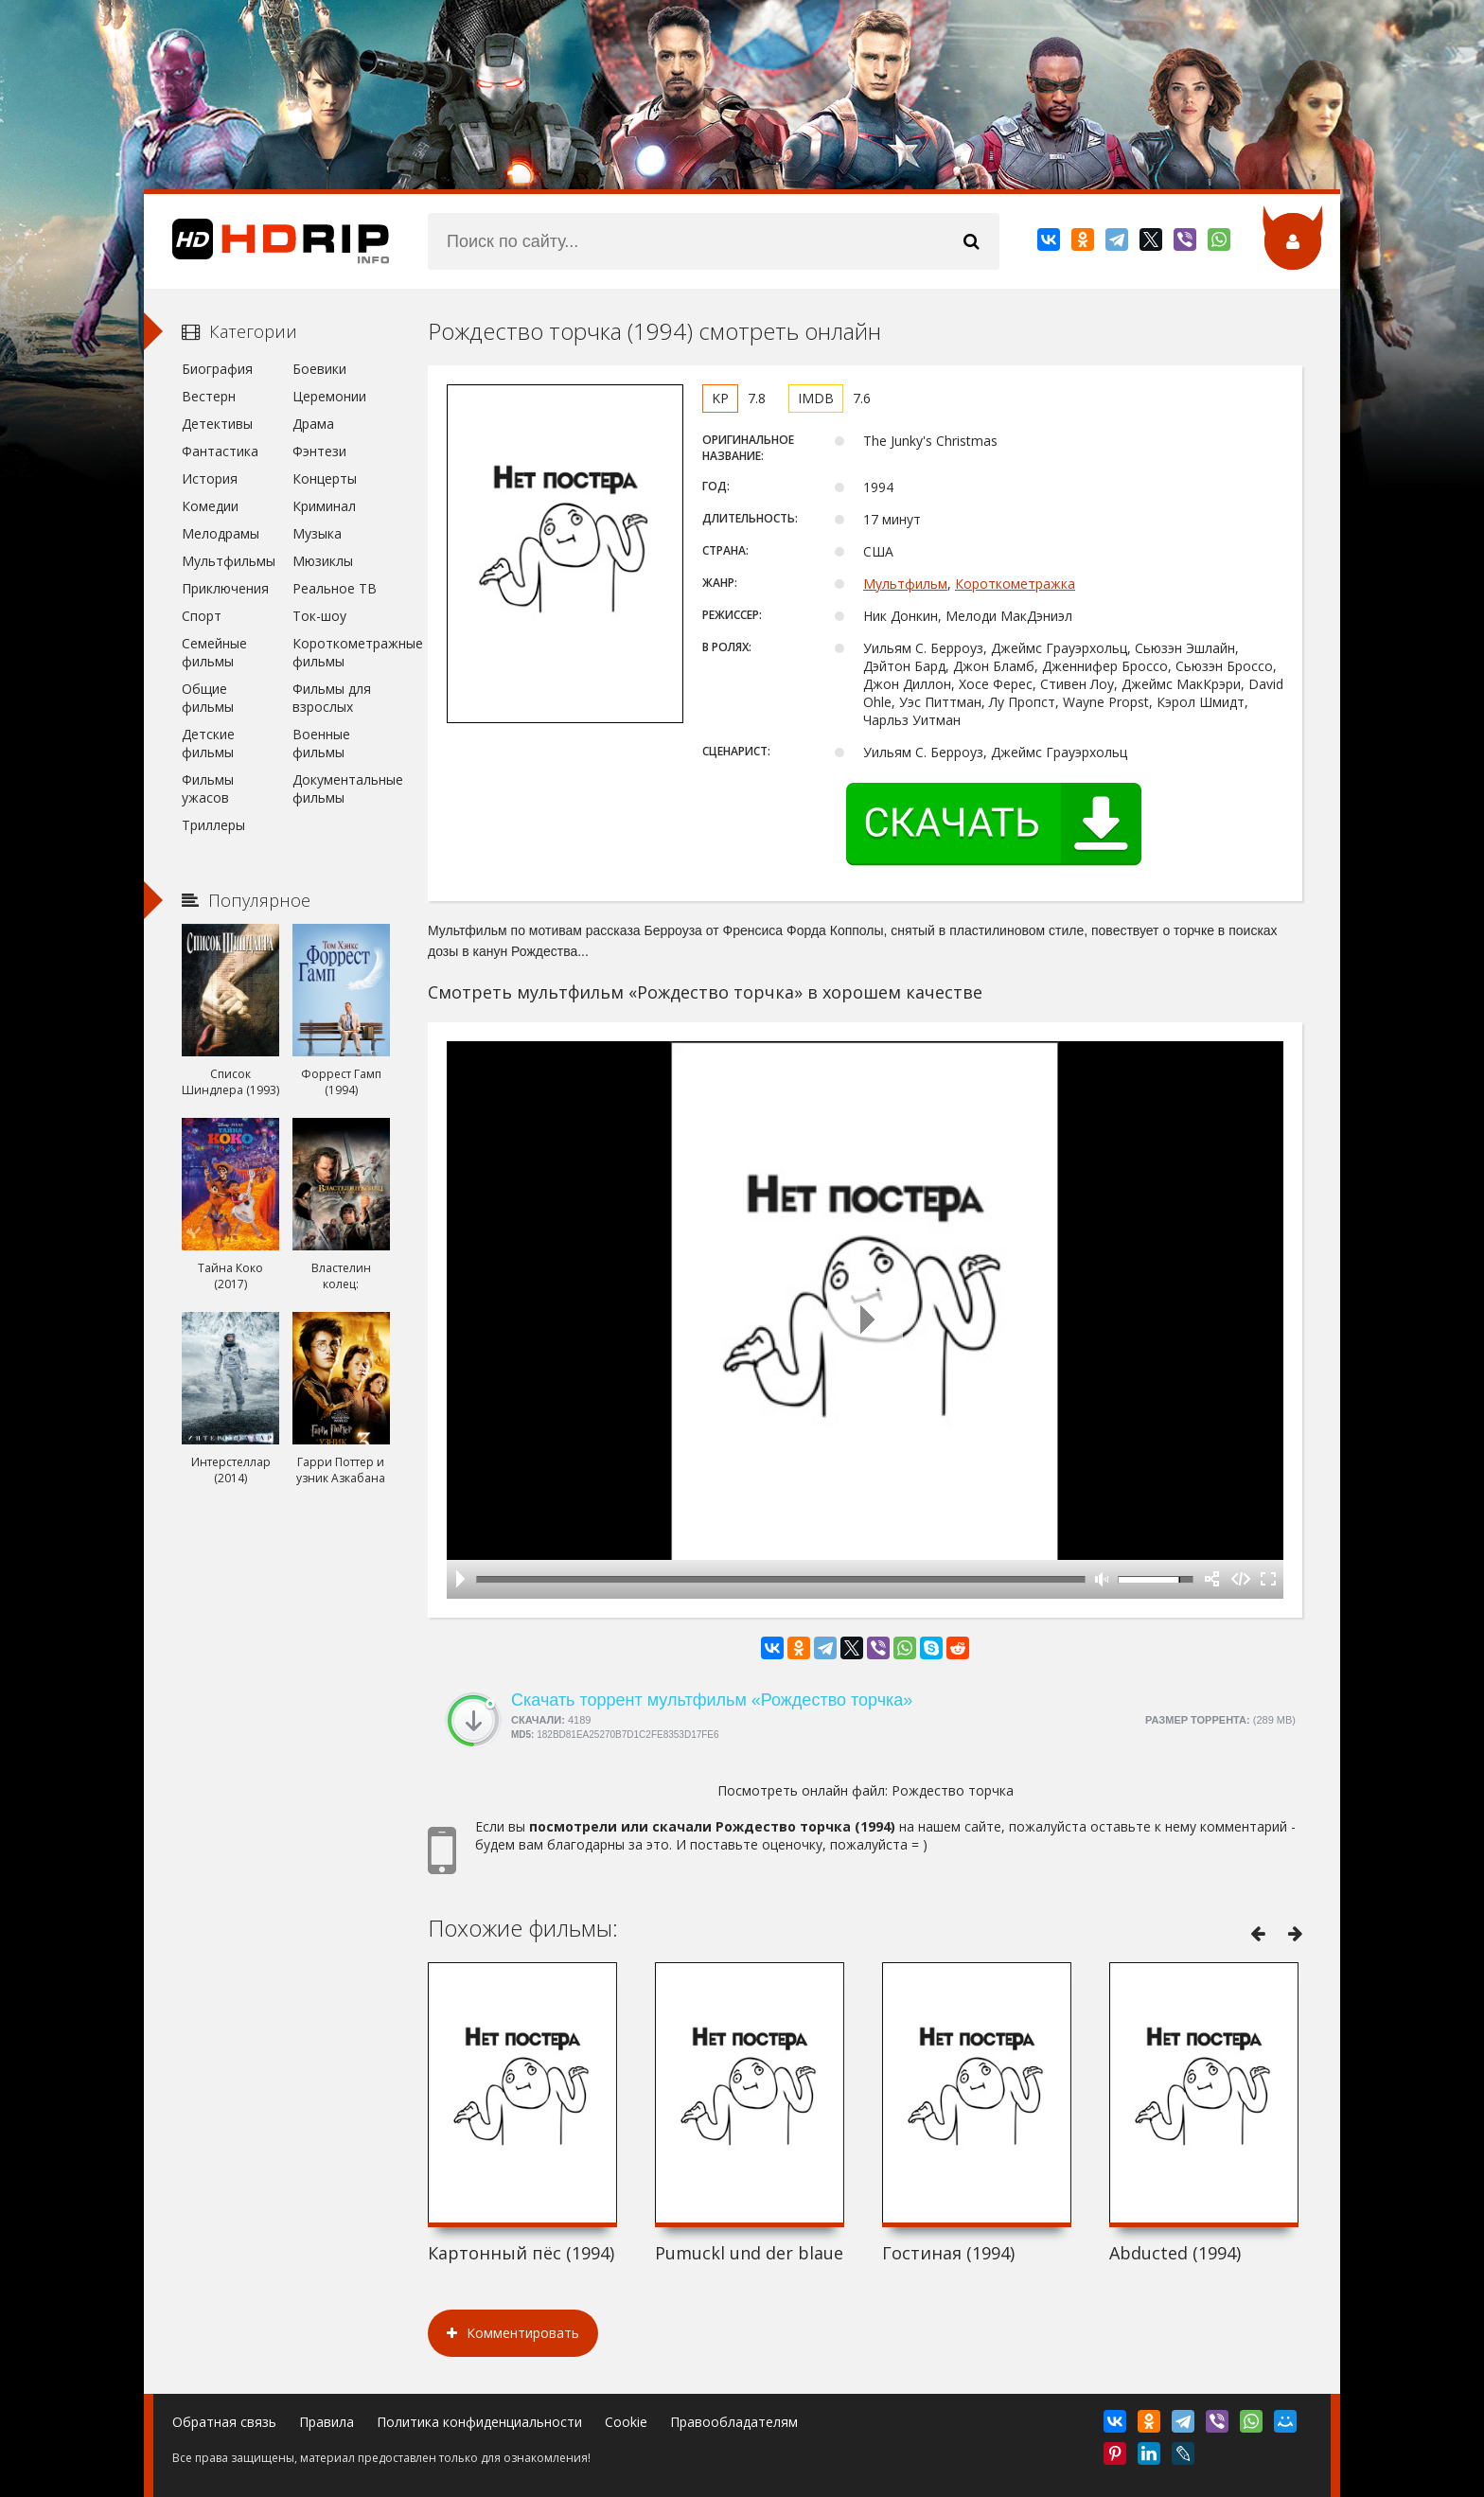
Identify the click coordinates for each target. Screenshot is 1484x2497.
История (210, 478)
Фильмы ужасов (208, 788)
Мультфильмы (228, 561)
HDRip (267, 241)
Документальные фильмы (341, 788)
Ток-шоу (319, 616)
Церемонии (329, 396)
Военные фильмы (321, 743)
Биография (217, 369)
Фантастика (220, 451)
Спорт (201, 616)
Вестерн (209, 396)
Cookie (626, 2422)
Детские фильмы (208, 743)
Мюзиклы (322, 561)
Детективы (217, 424)
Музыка (317, 533)
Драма (313, 424)
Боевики (319, 369)
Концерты (324, 478)
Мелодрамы (220, 533)
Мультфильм (905, 584)
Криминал (324, 506)
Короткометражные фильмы (341, 652)
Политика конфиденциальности (479, 2422)
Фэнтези (319, 451)
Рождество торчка (953, 1790)
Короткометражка (1015, 584)
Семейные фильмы (214, 652)
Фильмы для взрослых (331, 698)
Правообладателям (734, 2422)
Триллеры (213, 825)
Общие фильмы (208, 698)
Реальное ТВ (334, 588)
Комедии (210, 506)
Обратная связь (224, 2422)
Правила (326, 2422)
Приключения (225, 588)
